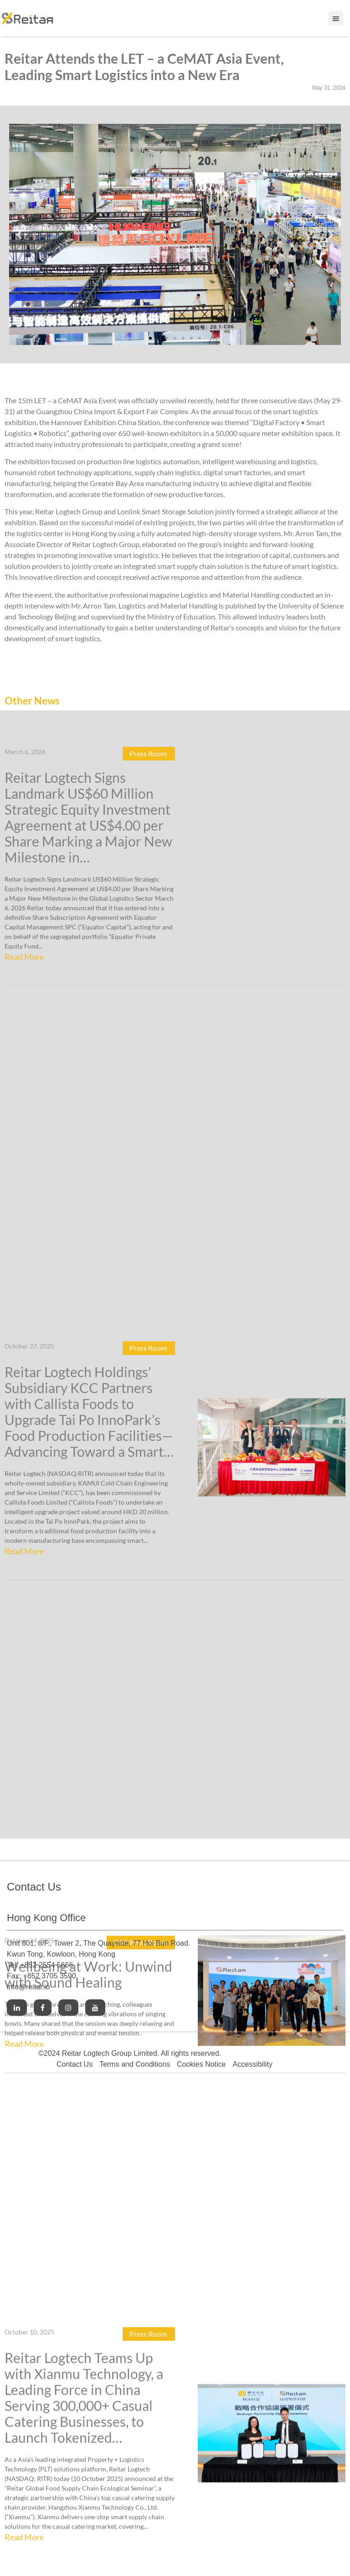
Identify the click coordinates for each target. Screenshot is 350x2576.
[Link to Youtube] (95, 2008)
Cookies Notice (201, 2064)
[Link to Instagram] (68, 2008)
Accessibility (253, 2064)
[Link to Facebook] (42, 2008)
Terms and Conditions (134, 2064)
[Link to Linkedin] (17, 2008)
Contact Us (75, 2064)
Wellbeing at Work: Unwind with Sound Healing (88, 1570)
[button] (19, 234)
